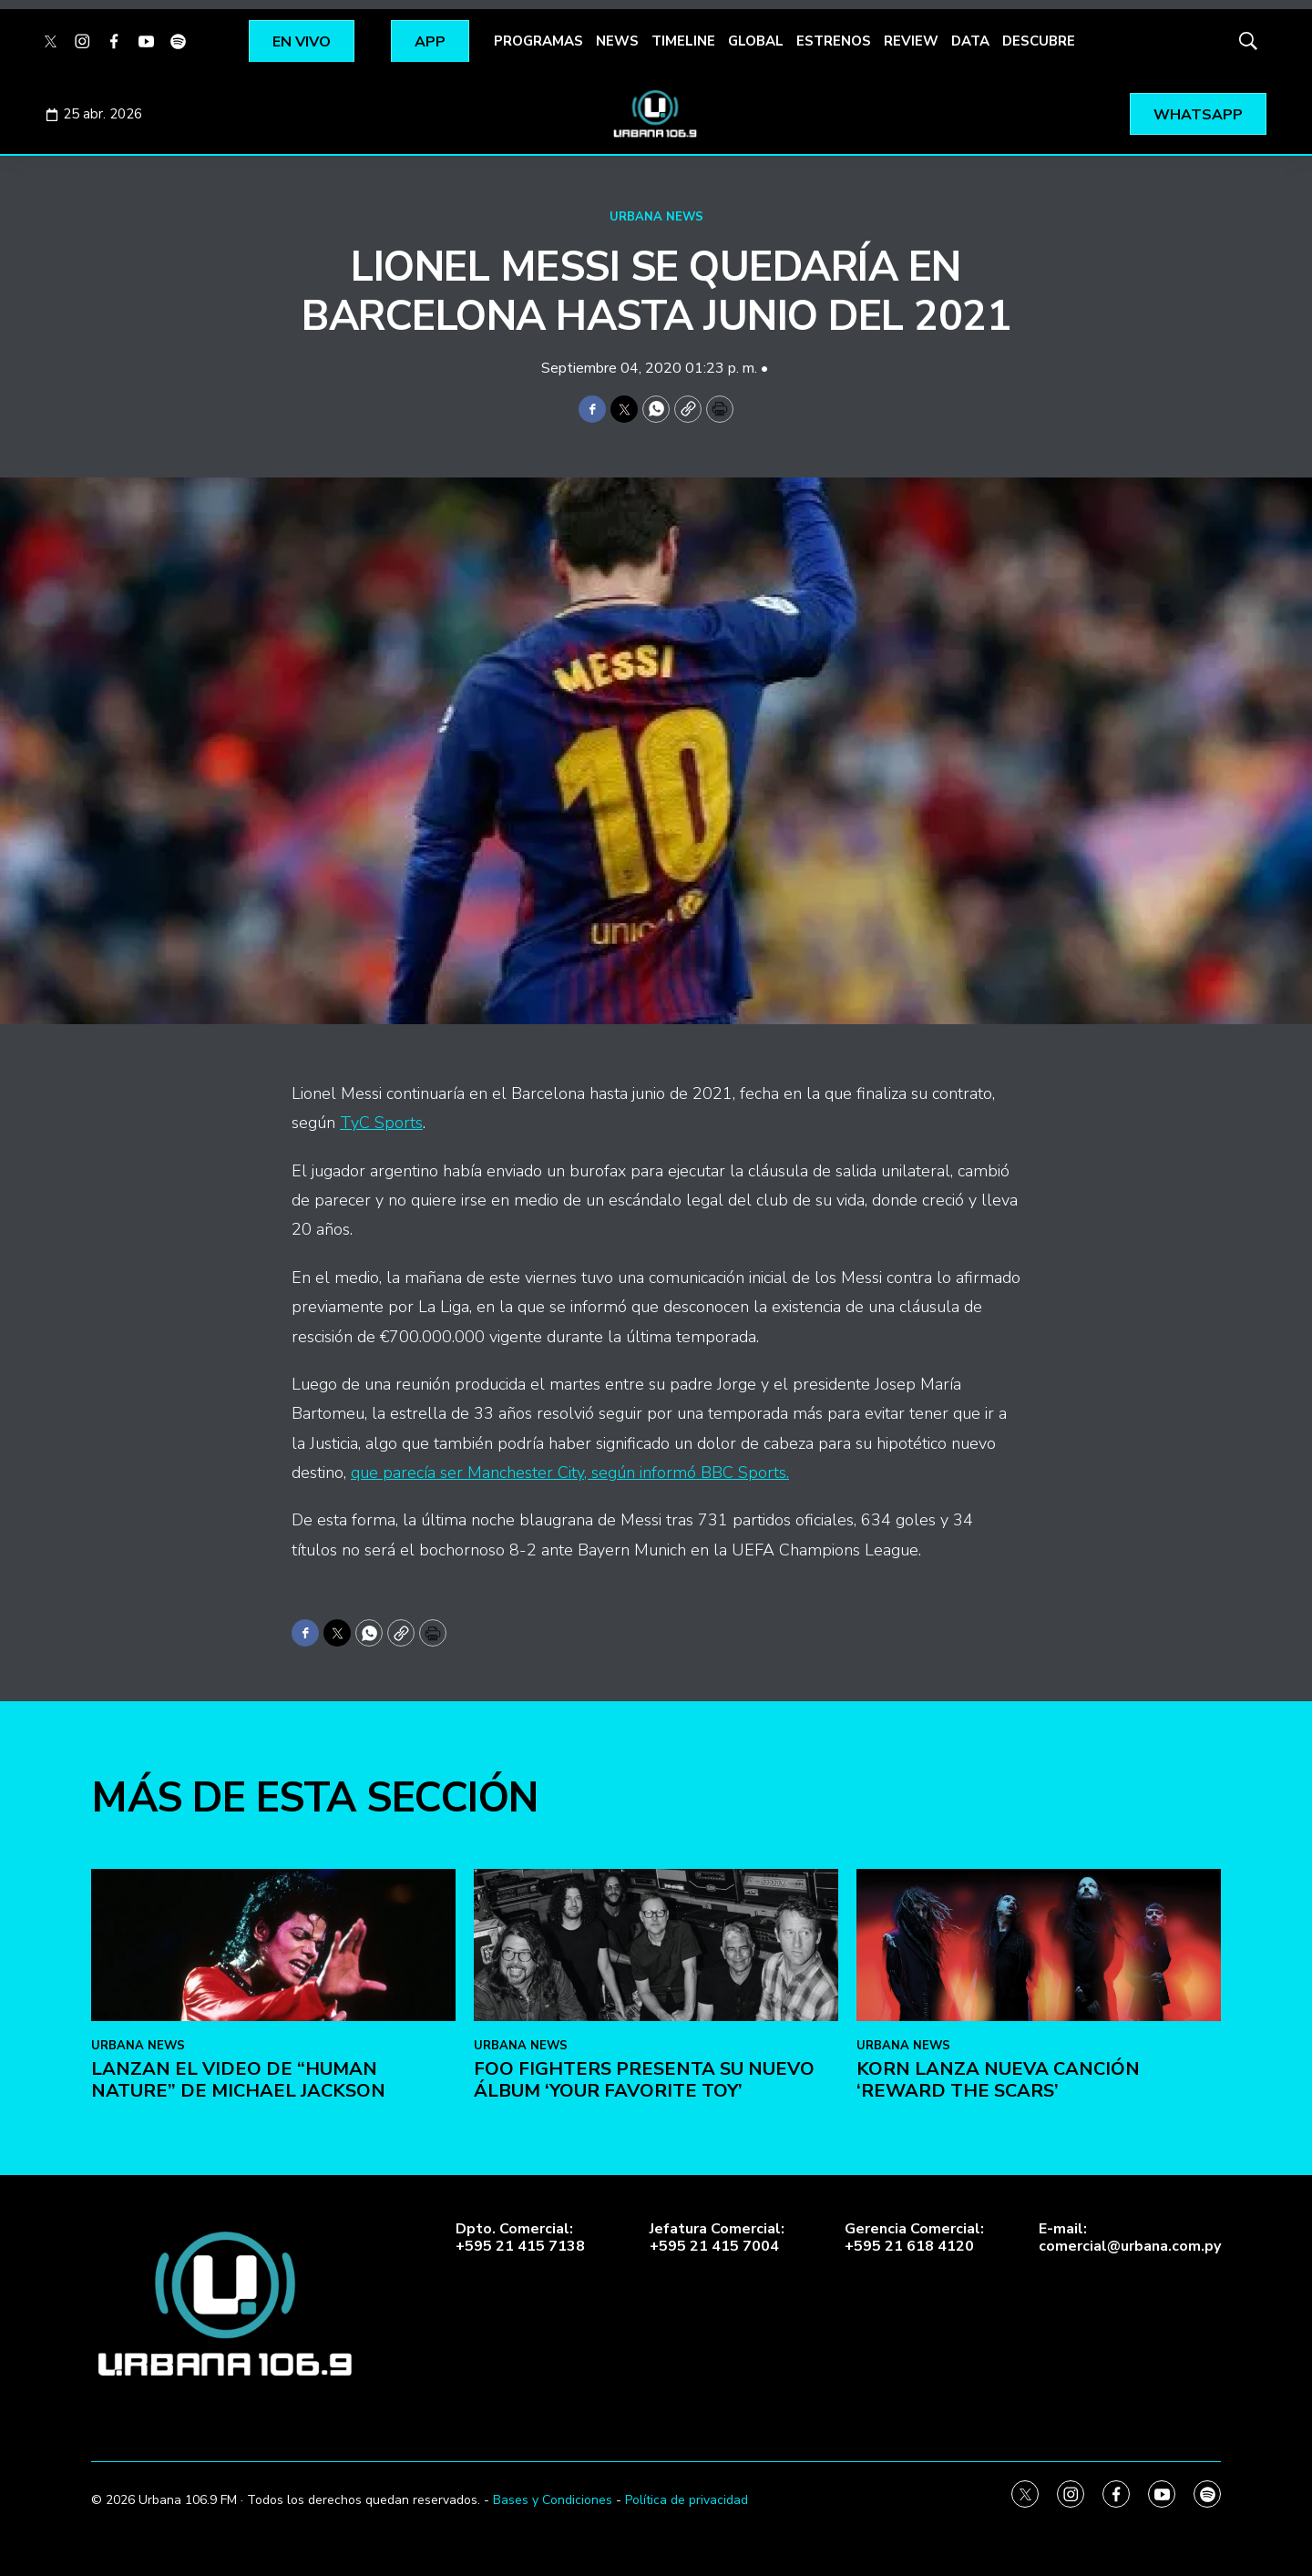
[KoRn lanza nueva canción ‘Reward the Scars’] (1038, 2233)
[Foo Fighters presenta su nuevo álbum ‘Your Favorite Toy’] (656, 2233)
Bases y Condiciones (552, 2500)
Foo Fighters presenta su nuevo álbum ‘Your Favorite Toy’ (644, 2367)
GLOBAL (756, 41)
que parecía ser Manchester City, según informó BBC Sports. (570, 1472)
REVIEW (911, 41)
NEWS (617, 41)
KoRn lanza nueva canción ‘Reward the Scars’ (998, 2367)
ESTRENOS (833, 41)
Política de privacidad (686, 2500)
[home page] (656, 114)
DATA (970, 41)
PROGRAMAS (538, 41)
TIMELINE (683, 41)
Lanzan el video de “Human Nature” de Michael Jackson (238, 2367)
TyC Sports (381, 1123)
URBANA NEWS (656, 217)
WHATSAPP (1198, 115)
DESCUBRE (1038, 41)
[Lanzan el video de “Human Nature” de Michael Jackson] (273, 2233)
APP (430, 42)
